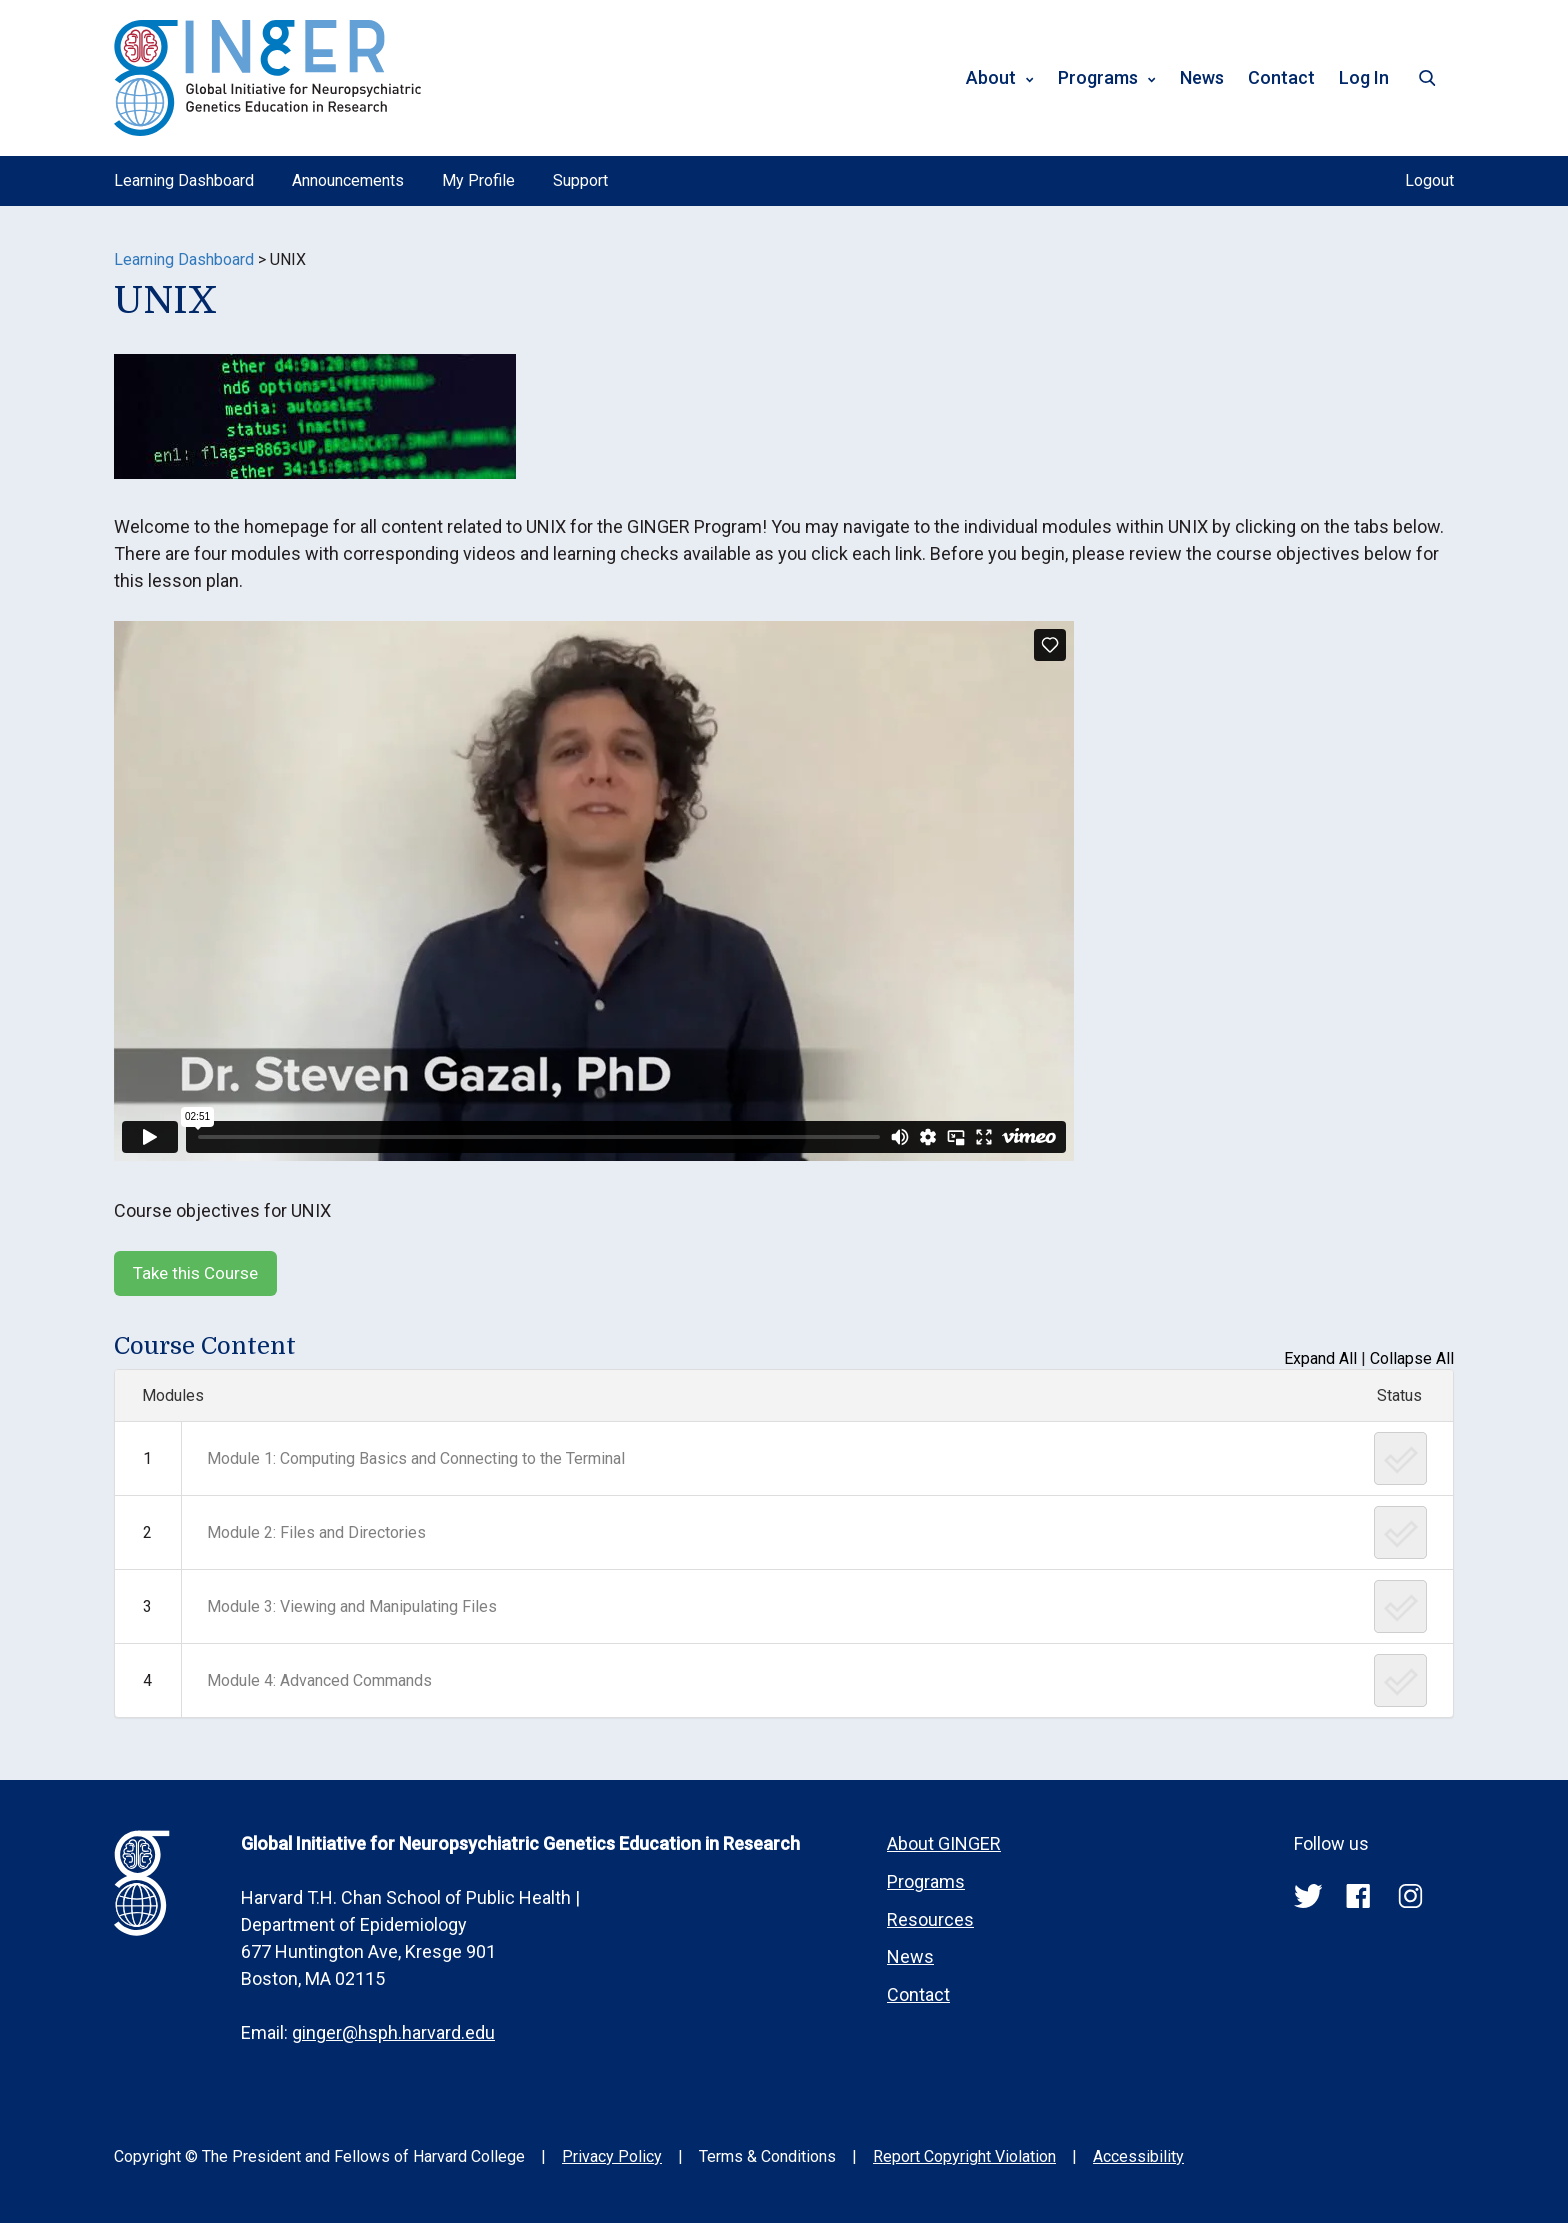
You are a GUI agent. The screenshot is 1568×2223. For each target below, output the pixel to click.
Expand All (1320, 1358)
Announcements (348, 180)
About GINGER (944, 1843)
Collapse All (1412, 1358)
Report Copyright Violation (964, 2156)
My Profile (478, 180)
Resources (930, 1919)
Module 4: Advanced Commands (319, 1680)
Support (580, 180)
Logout (1429, 180)
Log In (1364, 77)
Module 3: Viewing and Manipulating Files (352, 1606)
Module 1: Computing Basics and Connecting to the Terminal (416, 1458)
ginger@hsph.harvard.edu (393, 2032)
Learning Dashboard (184, 180)
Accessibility (1138, 2156)
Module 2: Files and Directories (316, 1532)
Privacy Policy (612, 2156)
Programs (1098, 77)
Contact (1281, 77)
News (1202, 77)
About (991, 77)
